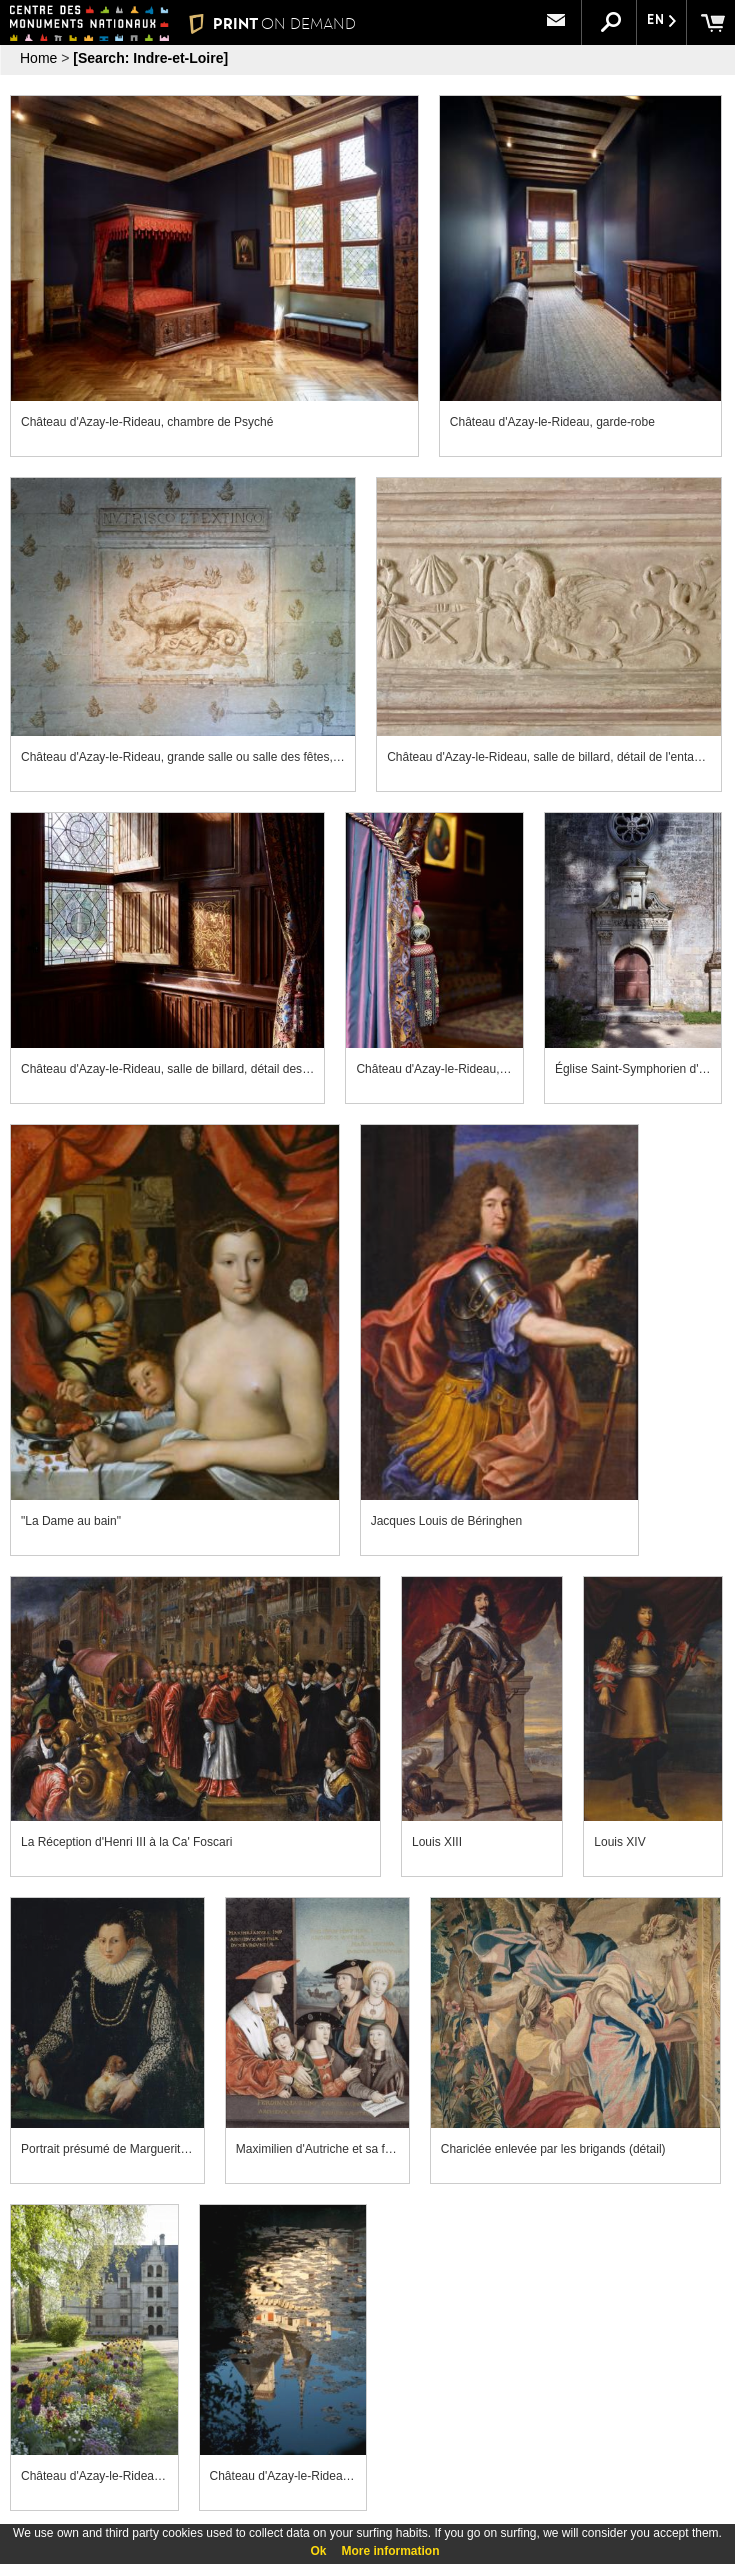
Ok (318, 2551)
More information (391, 2551)
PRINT (272, 23)
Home (38, 58)
